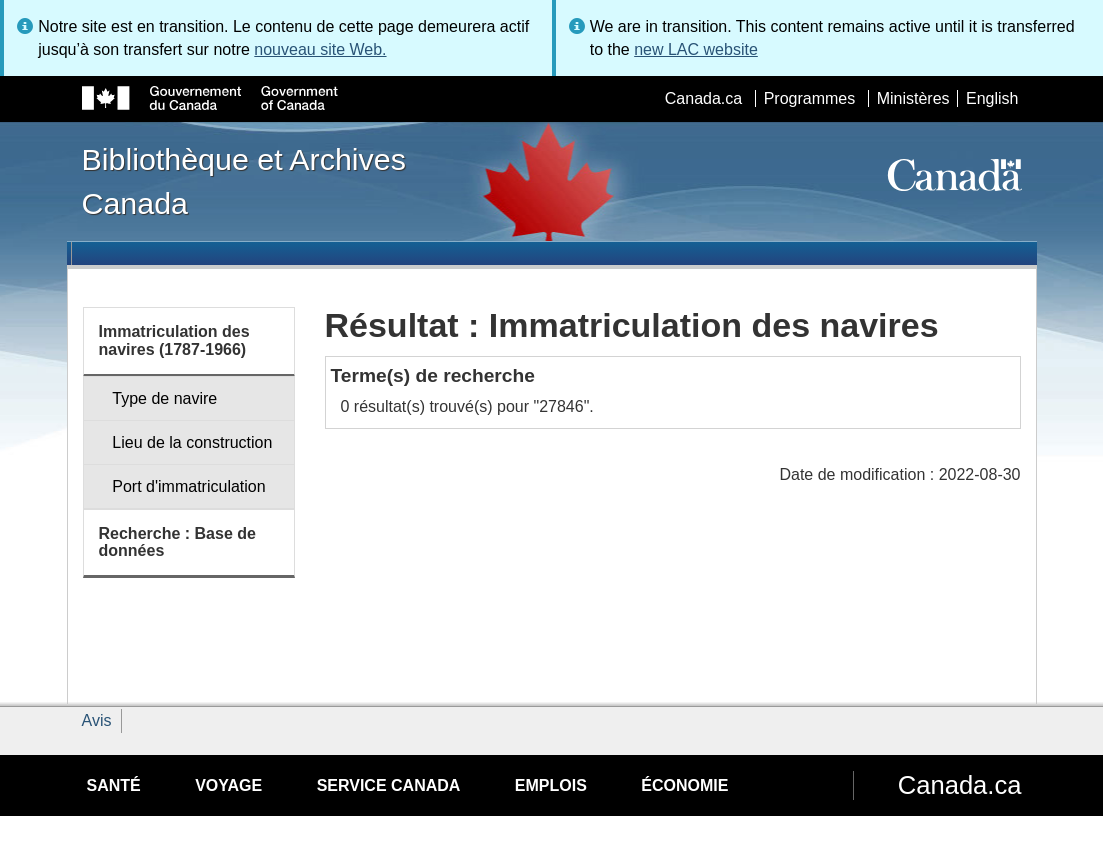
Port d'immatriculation (188, 486)
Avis (97, 720)
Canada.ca (703, 98)
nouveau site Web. (320, 49)
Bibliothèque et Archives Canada (244, 181)
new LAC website (696, 49)
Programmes (810, 98)
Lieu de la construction (192, 442)
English (992, 98)
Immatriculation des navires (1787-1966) (174, 340)
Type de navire (164, 398)
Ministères (913, 98)
